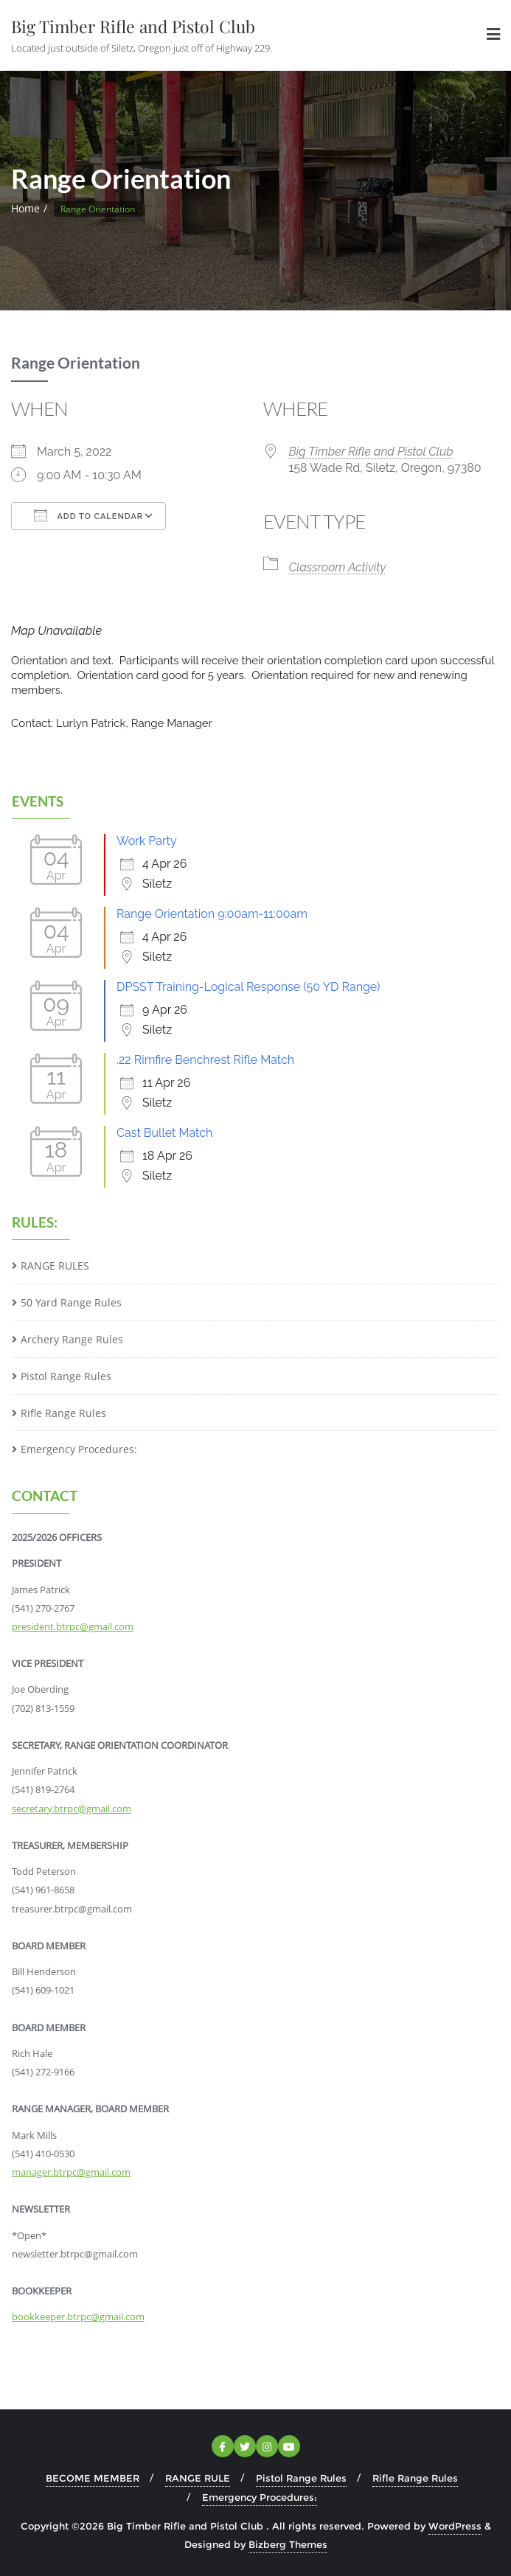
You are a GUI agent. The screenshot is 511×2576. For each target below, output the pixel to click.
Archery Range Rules (72, 1339)
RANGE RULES (55, 1266)
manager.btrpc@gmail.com (71, 2172)
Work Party (147, 841)
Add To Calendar (88, 515)
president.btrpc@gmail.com (72, 1626)
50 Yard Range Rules (71, 1302)
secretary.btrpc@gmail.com (71, 1808)
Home (25, 208)
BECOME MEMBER (92, 2478)
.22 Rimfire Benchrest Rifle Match (205, 1060)
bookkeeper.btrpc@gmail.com (78, 2316)
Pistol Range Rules (66, 1376)
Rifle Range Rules (63, 1413)
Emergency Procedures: (79, 1449)
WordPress (455, 2526)
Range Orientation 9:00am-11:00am (212, 914)
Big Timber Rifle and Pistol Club (371, 452)
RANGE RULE (197, 2478)
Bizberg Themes (287, 2544)
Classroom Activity (337, 567)
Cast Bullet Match (164, 1133)
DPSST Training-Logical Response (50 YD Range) (248, 987)
